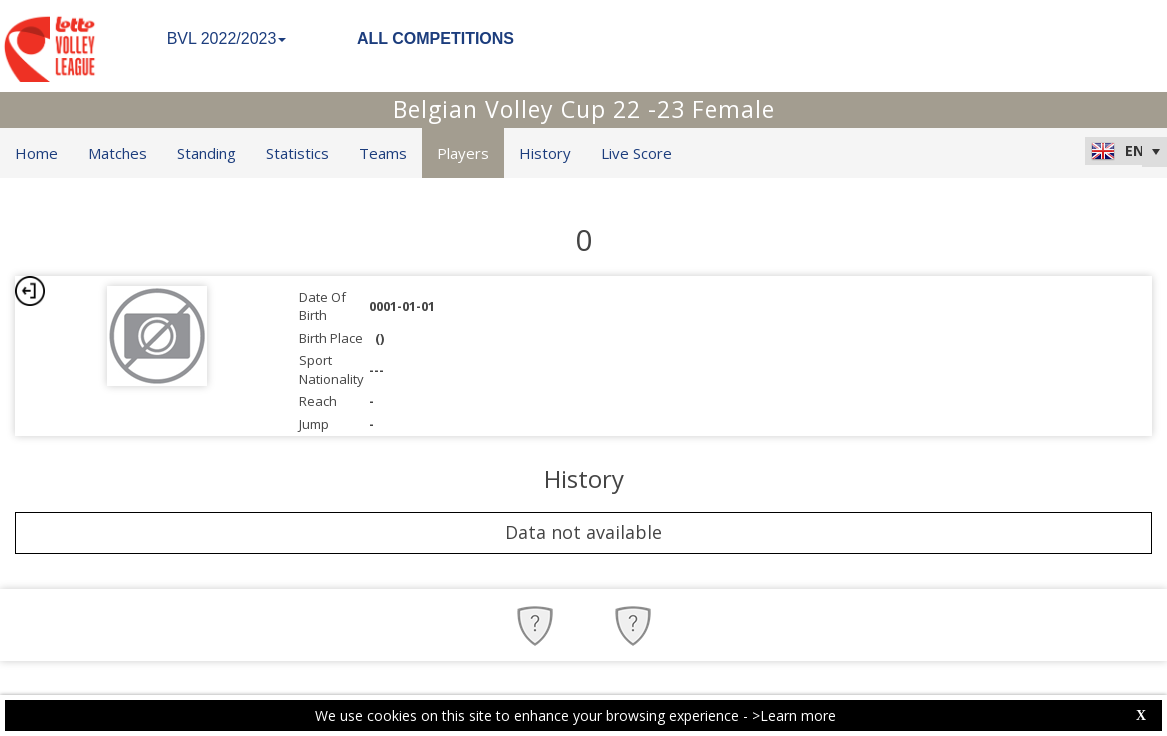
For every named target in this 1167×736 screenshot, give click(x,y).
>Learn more (794, 715)
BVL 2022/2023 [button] (227, 38)
